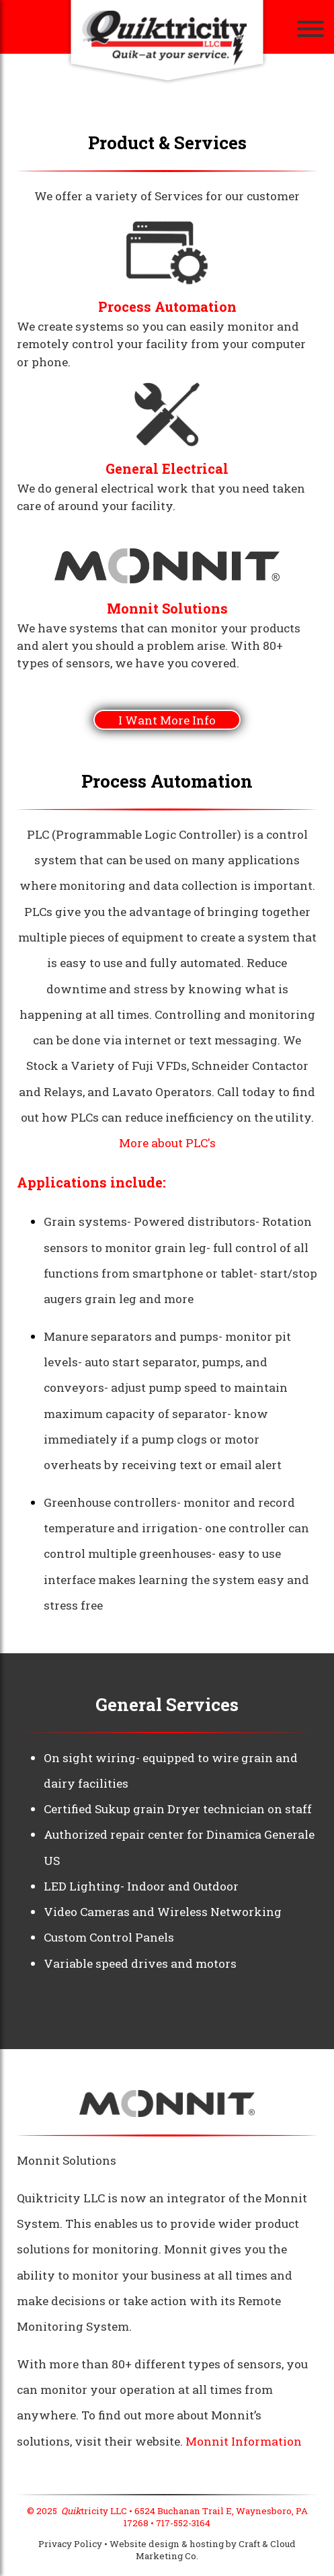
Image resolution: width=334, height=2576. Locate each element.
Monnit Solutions (167, 608)
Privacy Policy (70, 2544)
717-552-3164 (183, 2523)
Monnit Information (243, 2441)
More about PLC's (167, 1143)
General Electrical (167, 469)
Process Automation (167, 307)
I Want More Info (167, 720)
